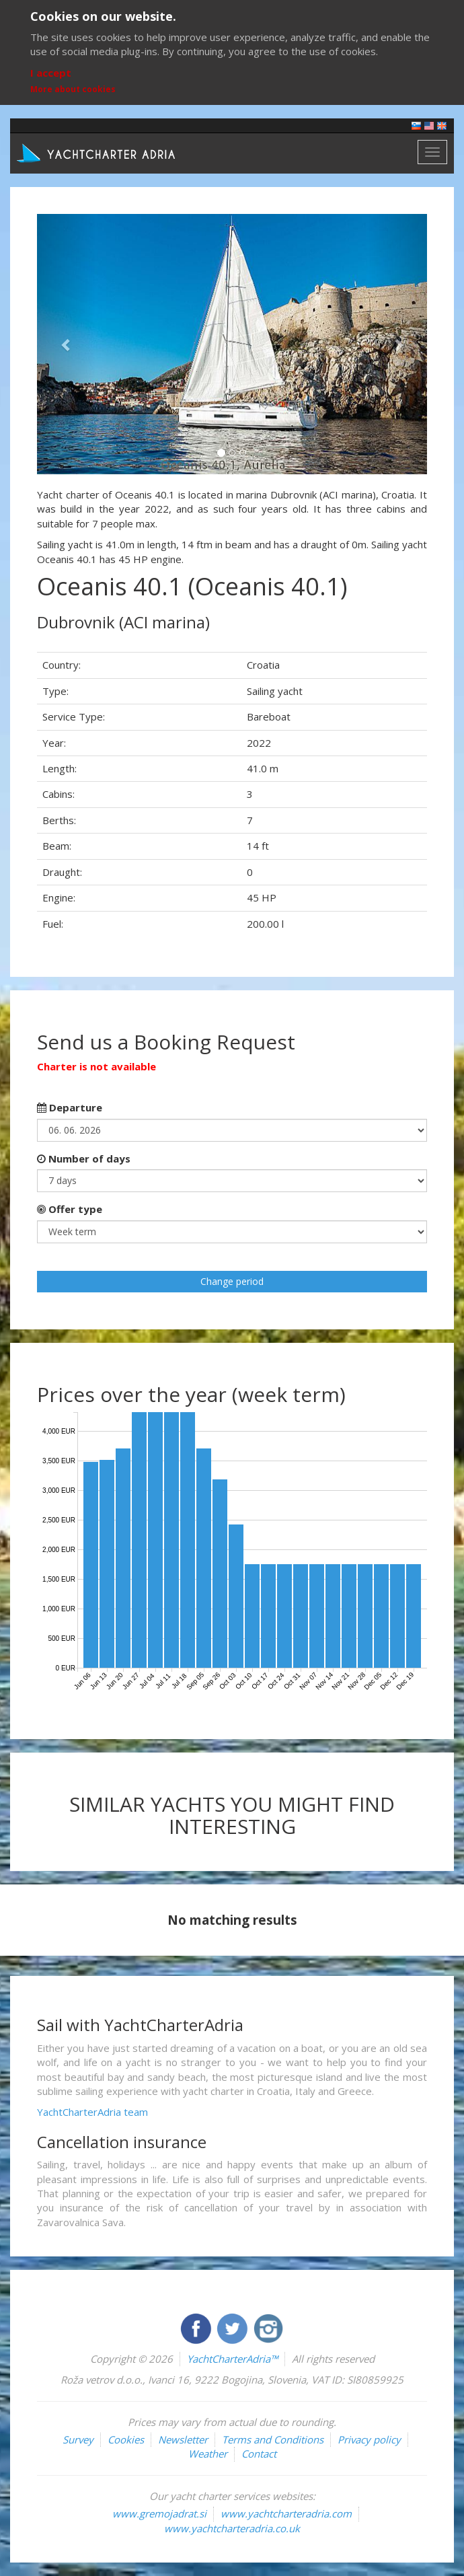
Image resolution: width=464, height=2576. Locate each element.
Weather (207, 2453)
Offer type (69, 1209)
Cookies (126, 2439)
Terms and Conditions (272, 2439)
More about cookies (73, 89)
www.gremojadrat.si (159, 2513)
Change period (232, 1281)
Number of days (83, 1158)
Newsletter (183, 2439)
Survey (78, 2439)
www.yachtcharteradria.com (286, 2513)
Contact (258, 2453)
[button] (66, 344)
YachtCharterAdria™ (232, 2358)
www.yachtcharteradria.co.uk (232, 2528)
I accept (50, 72)
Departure (69, 1107)
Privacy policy (369, 2439)
